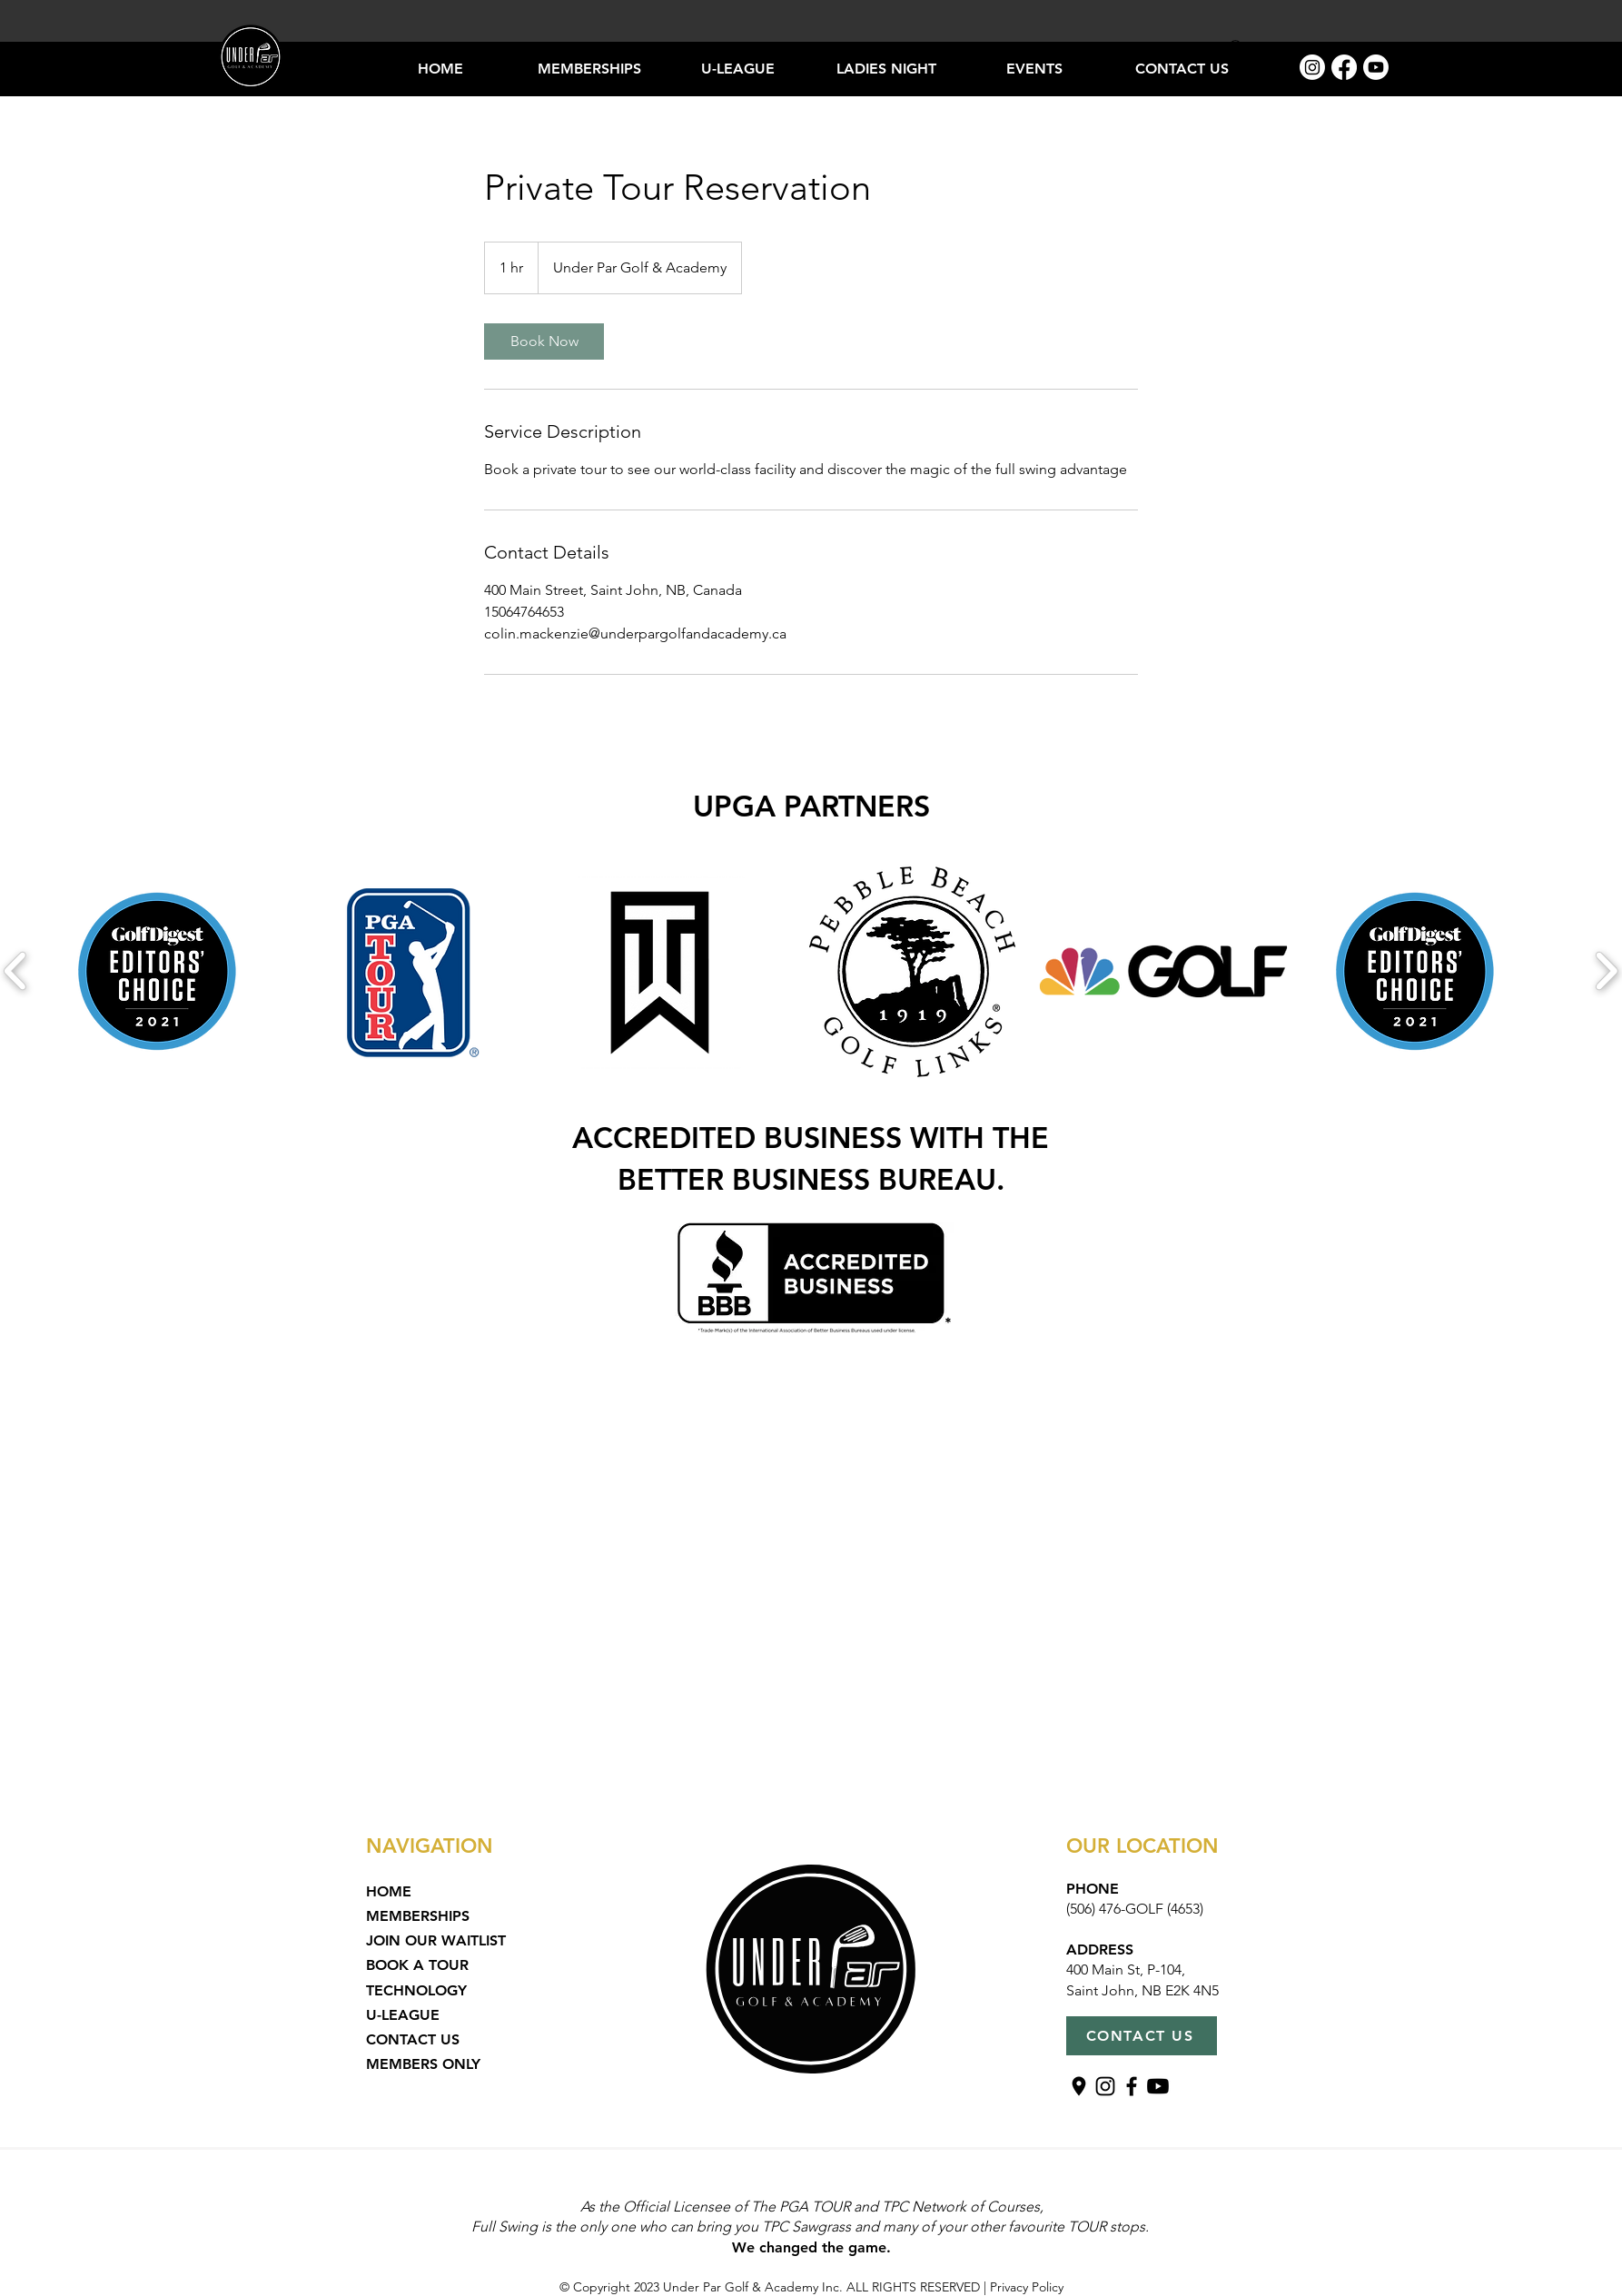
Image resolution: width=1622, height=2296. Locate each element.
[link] (544, 341)
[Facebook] (1344, 67)
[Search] (1237, 48)
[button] (886, 68)
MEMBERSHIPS (418, 1916)
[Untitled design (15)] (1079, 2086)
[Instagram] (1312, 67)
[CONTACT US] (1141, 2035)
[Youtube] (1376, 67)
